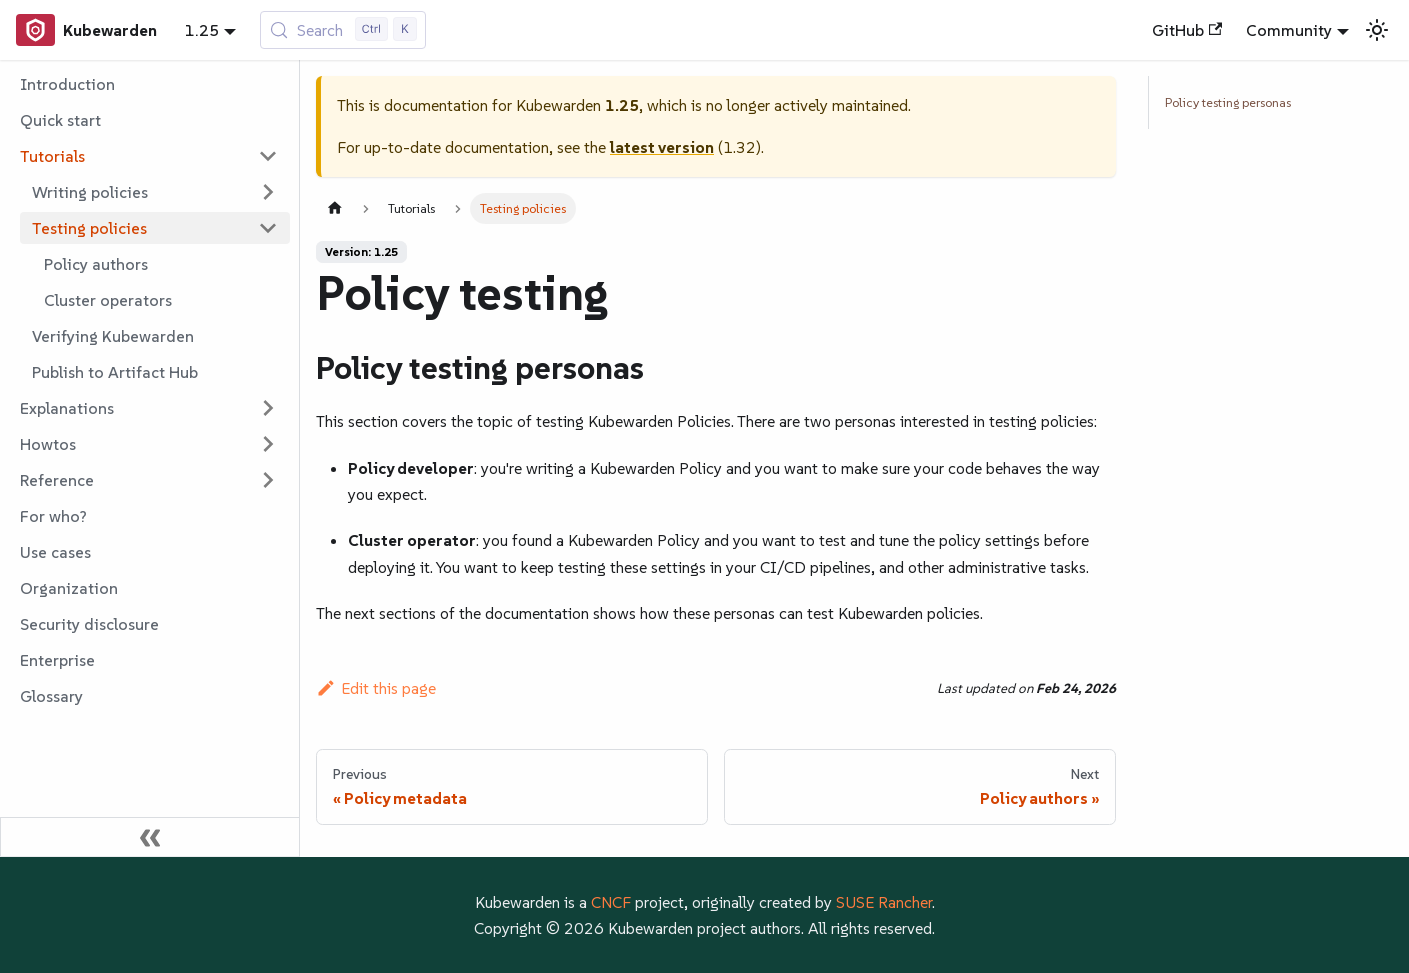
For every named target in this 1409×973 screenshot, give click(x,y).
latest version (662, 147)
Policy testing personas (1228, 102)
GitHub (1187, 30)
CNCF (611, 902)
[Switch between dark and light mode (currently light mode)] (1377, 30)
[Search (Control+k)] (343, 30)
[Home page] (335, 208)
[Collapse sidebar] (150, 837)
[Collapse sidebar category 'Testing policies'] (268, 228)
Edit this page (376, 688)
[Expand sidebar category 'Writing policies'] (268, 192)
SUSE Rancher (884, 902)
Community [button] (1289, 30)
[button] (149, 156)
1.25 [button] (202, 30)
